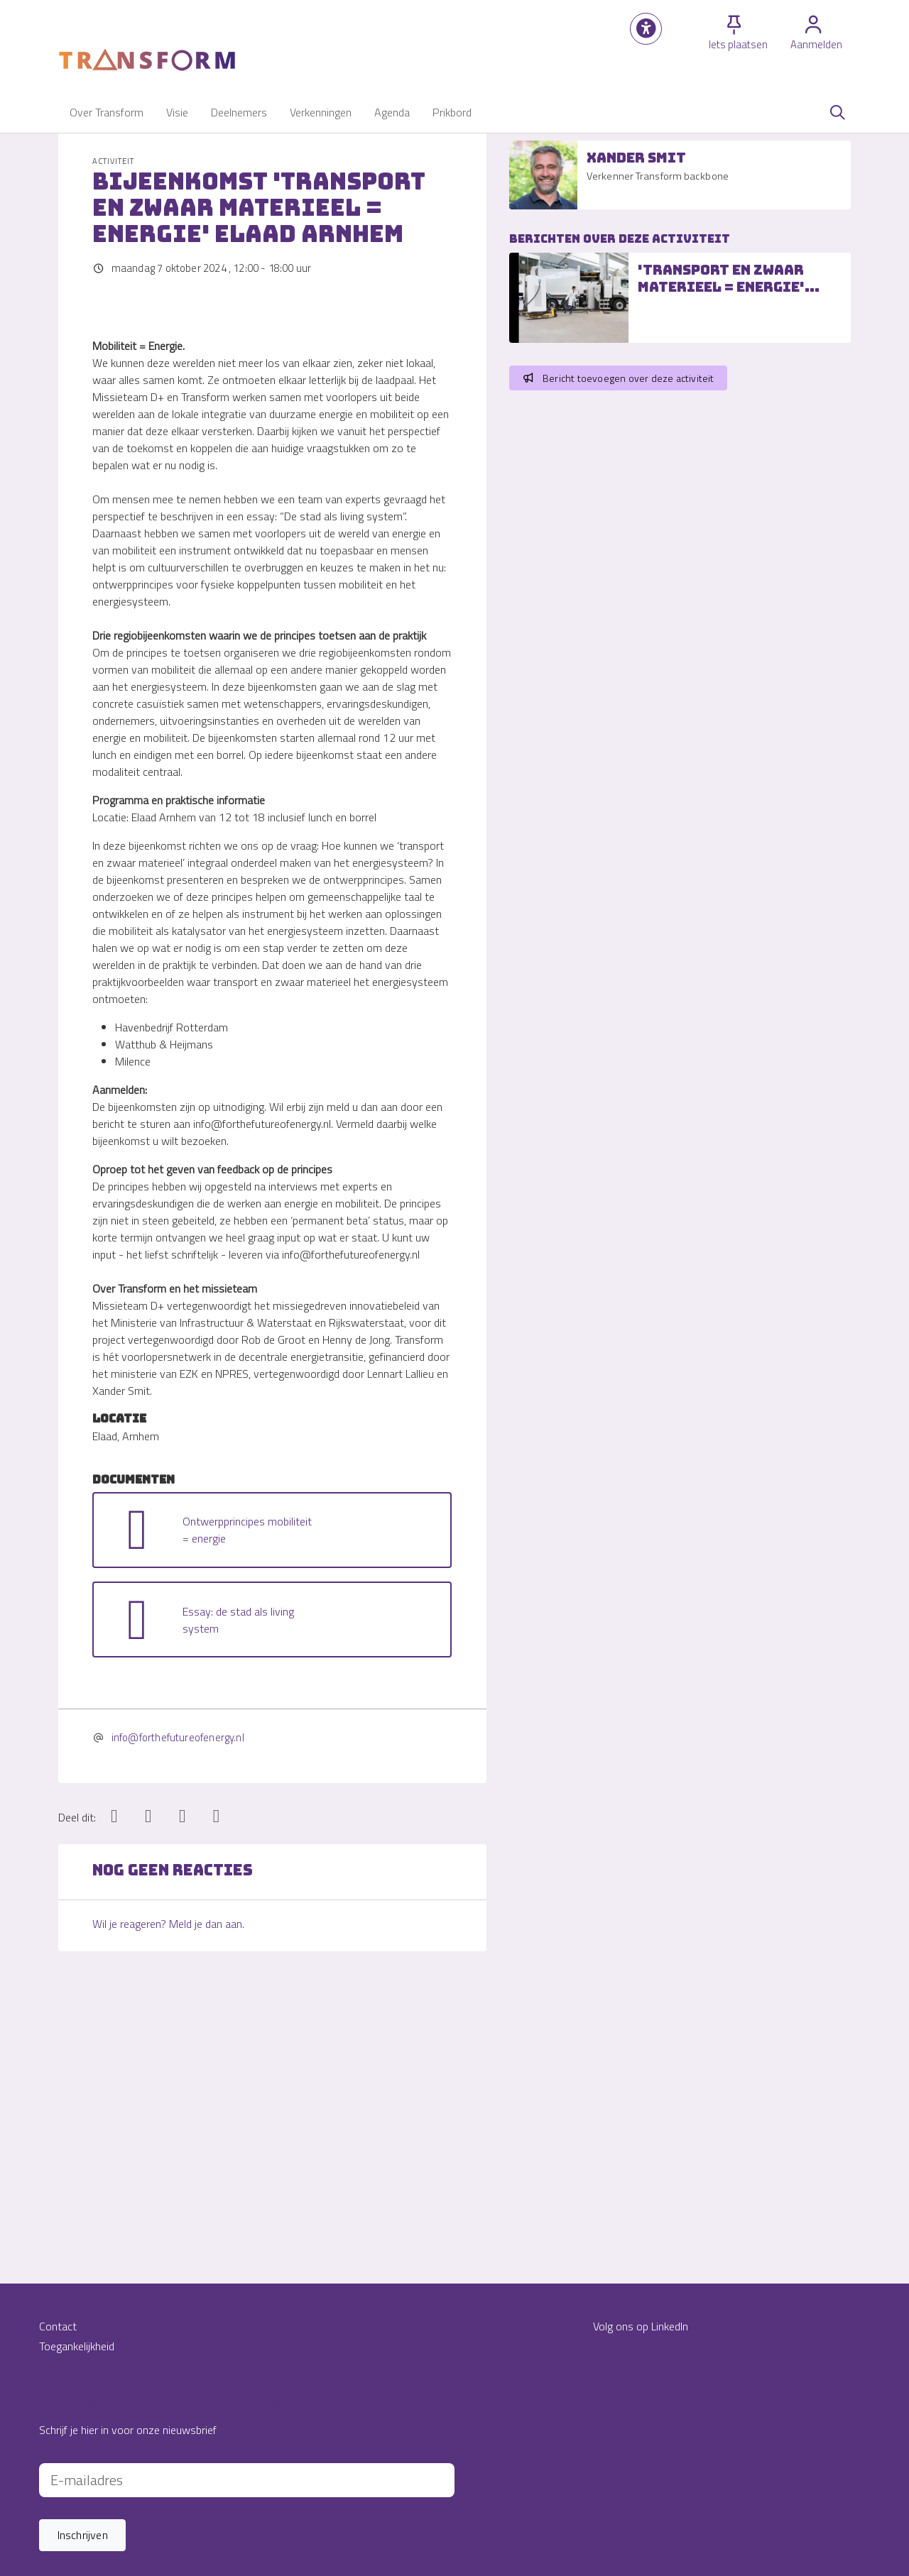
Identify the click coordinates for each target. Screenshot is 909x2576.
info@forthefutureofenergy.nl (177, 1990)
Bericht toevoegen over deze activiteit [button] (618, 378)
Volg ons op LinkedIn (640, 2326)
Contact (58, 2326)
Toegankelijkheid (76, 2346)
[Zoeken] (837, 112)
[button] (646, 29)
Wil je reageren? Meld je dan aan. (168, 2176)
